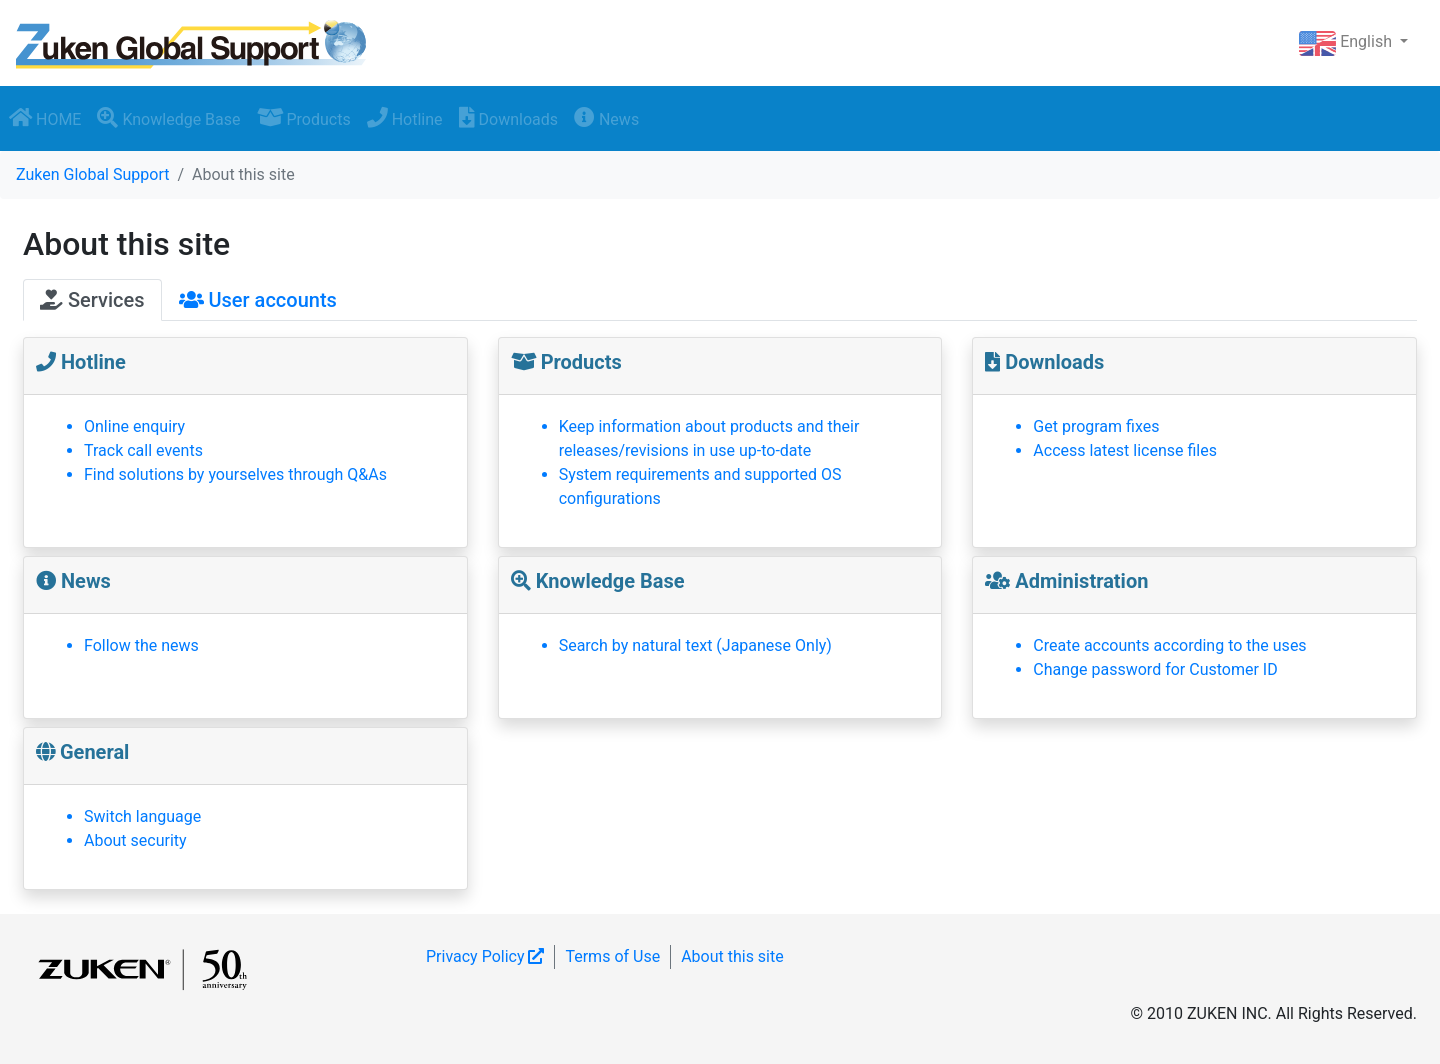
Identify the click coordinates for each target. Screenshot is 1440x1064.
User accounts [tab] (258, 300)
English (1347, 43)
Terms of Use (612, 956)
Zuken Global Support (92, 174)
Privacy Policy (485, 956)
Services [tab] (92, 300)
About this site (732, 956)
